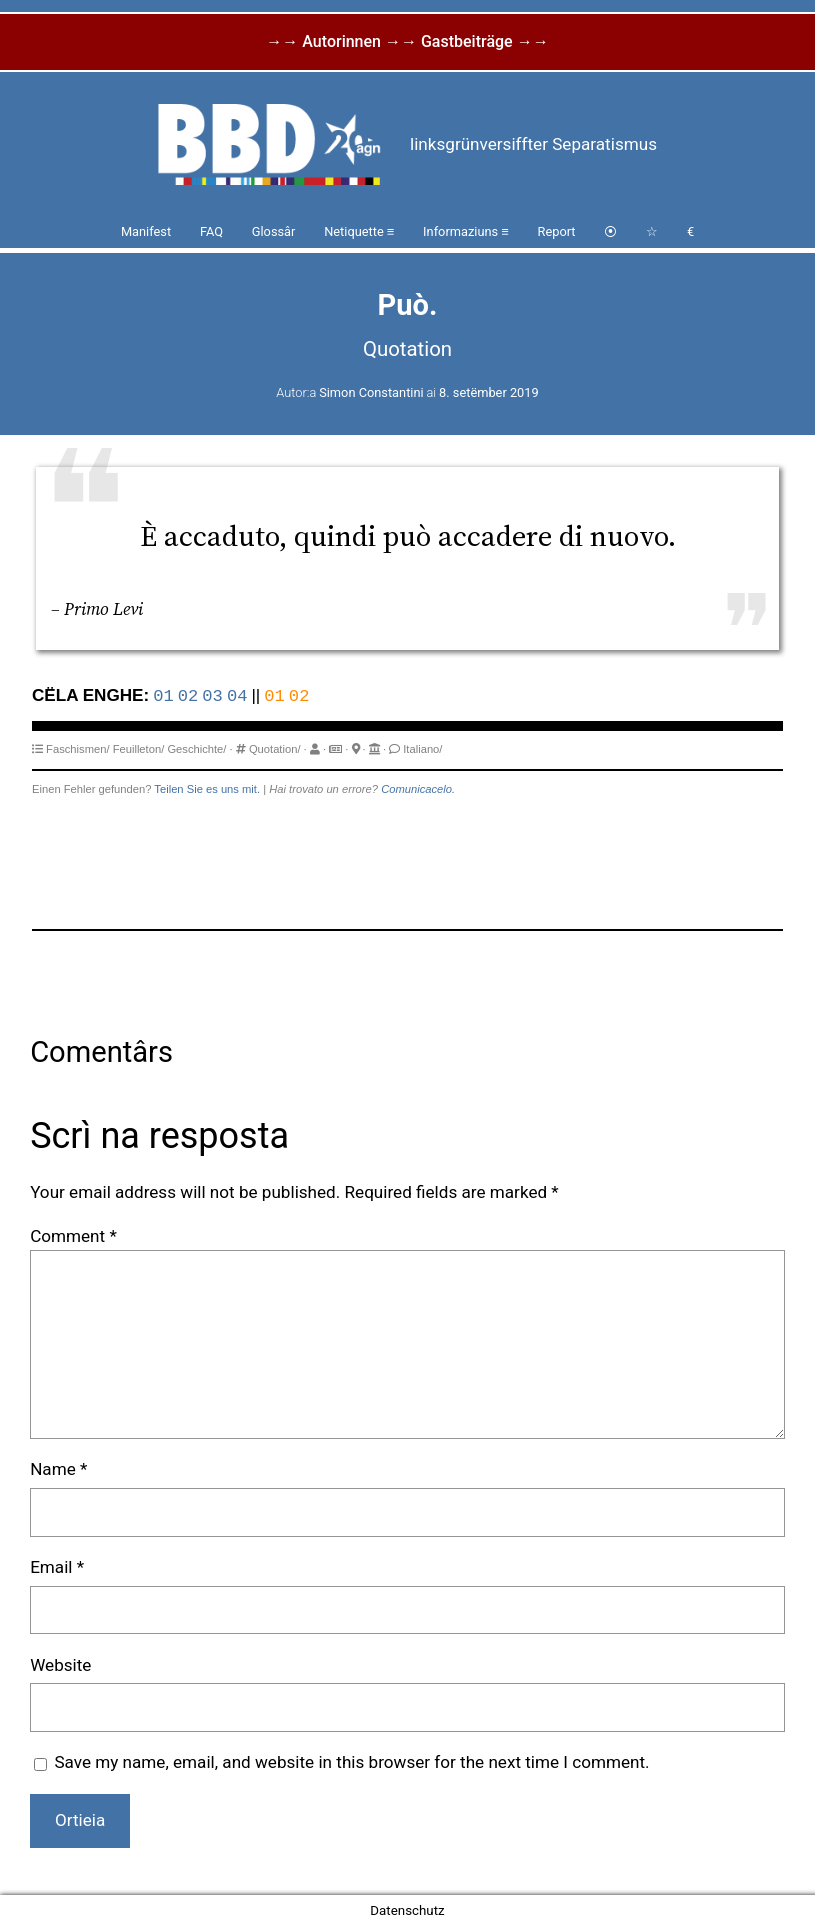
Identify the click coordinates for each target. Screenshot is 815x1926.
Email (57, 1567)
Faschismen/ (77, 749)
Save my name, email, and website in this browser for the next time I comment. (351, 1762)
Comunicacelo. (418, 789)
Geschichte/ (196, 749)
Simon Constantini (371, 392)
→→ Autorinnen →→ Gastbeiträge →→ (407, 41)
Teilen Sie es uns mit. (207, 789)
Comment (73, 1236)
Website (60, 1665)
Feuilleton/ (139, 749)
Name (58, 1469)
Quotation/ (275, 749)
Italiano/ (422, 749)
